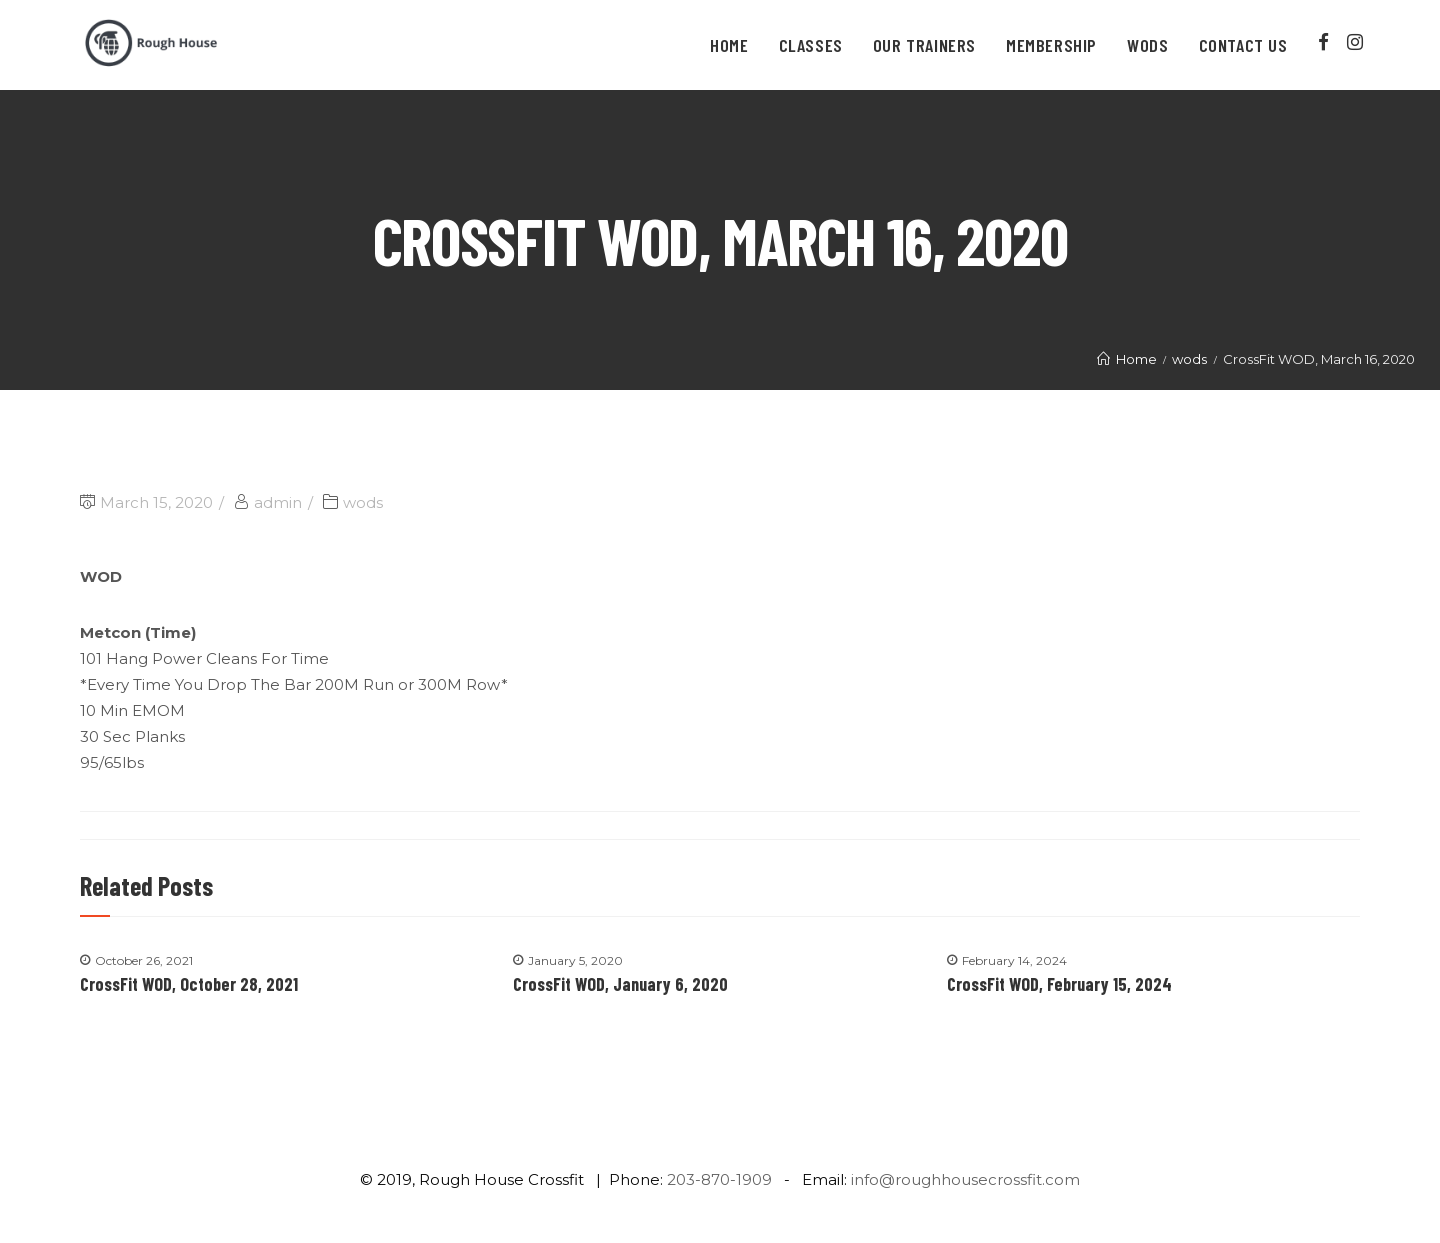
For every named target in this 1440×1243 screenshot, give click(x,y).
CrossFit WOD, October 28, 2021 (189, 984)
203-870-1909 (719, 1179)
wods (363, 502)
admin (278, 502)
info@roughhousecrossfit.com (965, 1179)
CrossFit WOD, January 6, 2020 (620, 984)
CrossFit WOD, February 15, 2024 (1059, 984)
